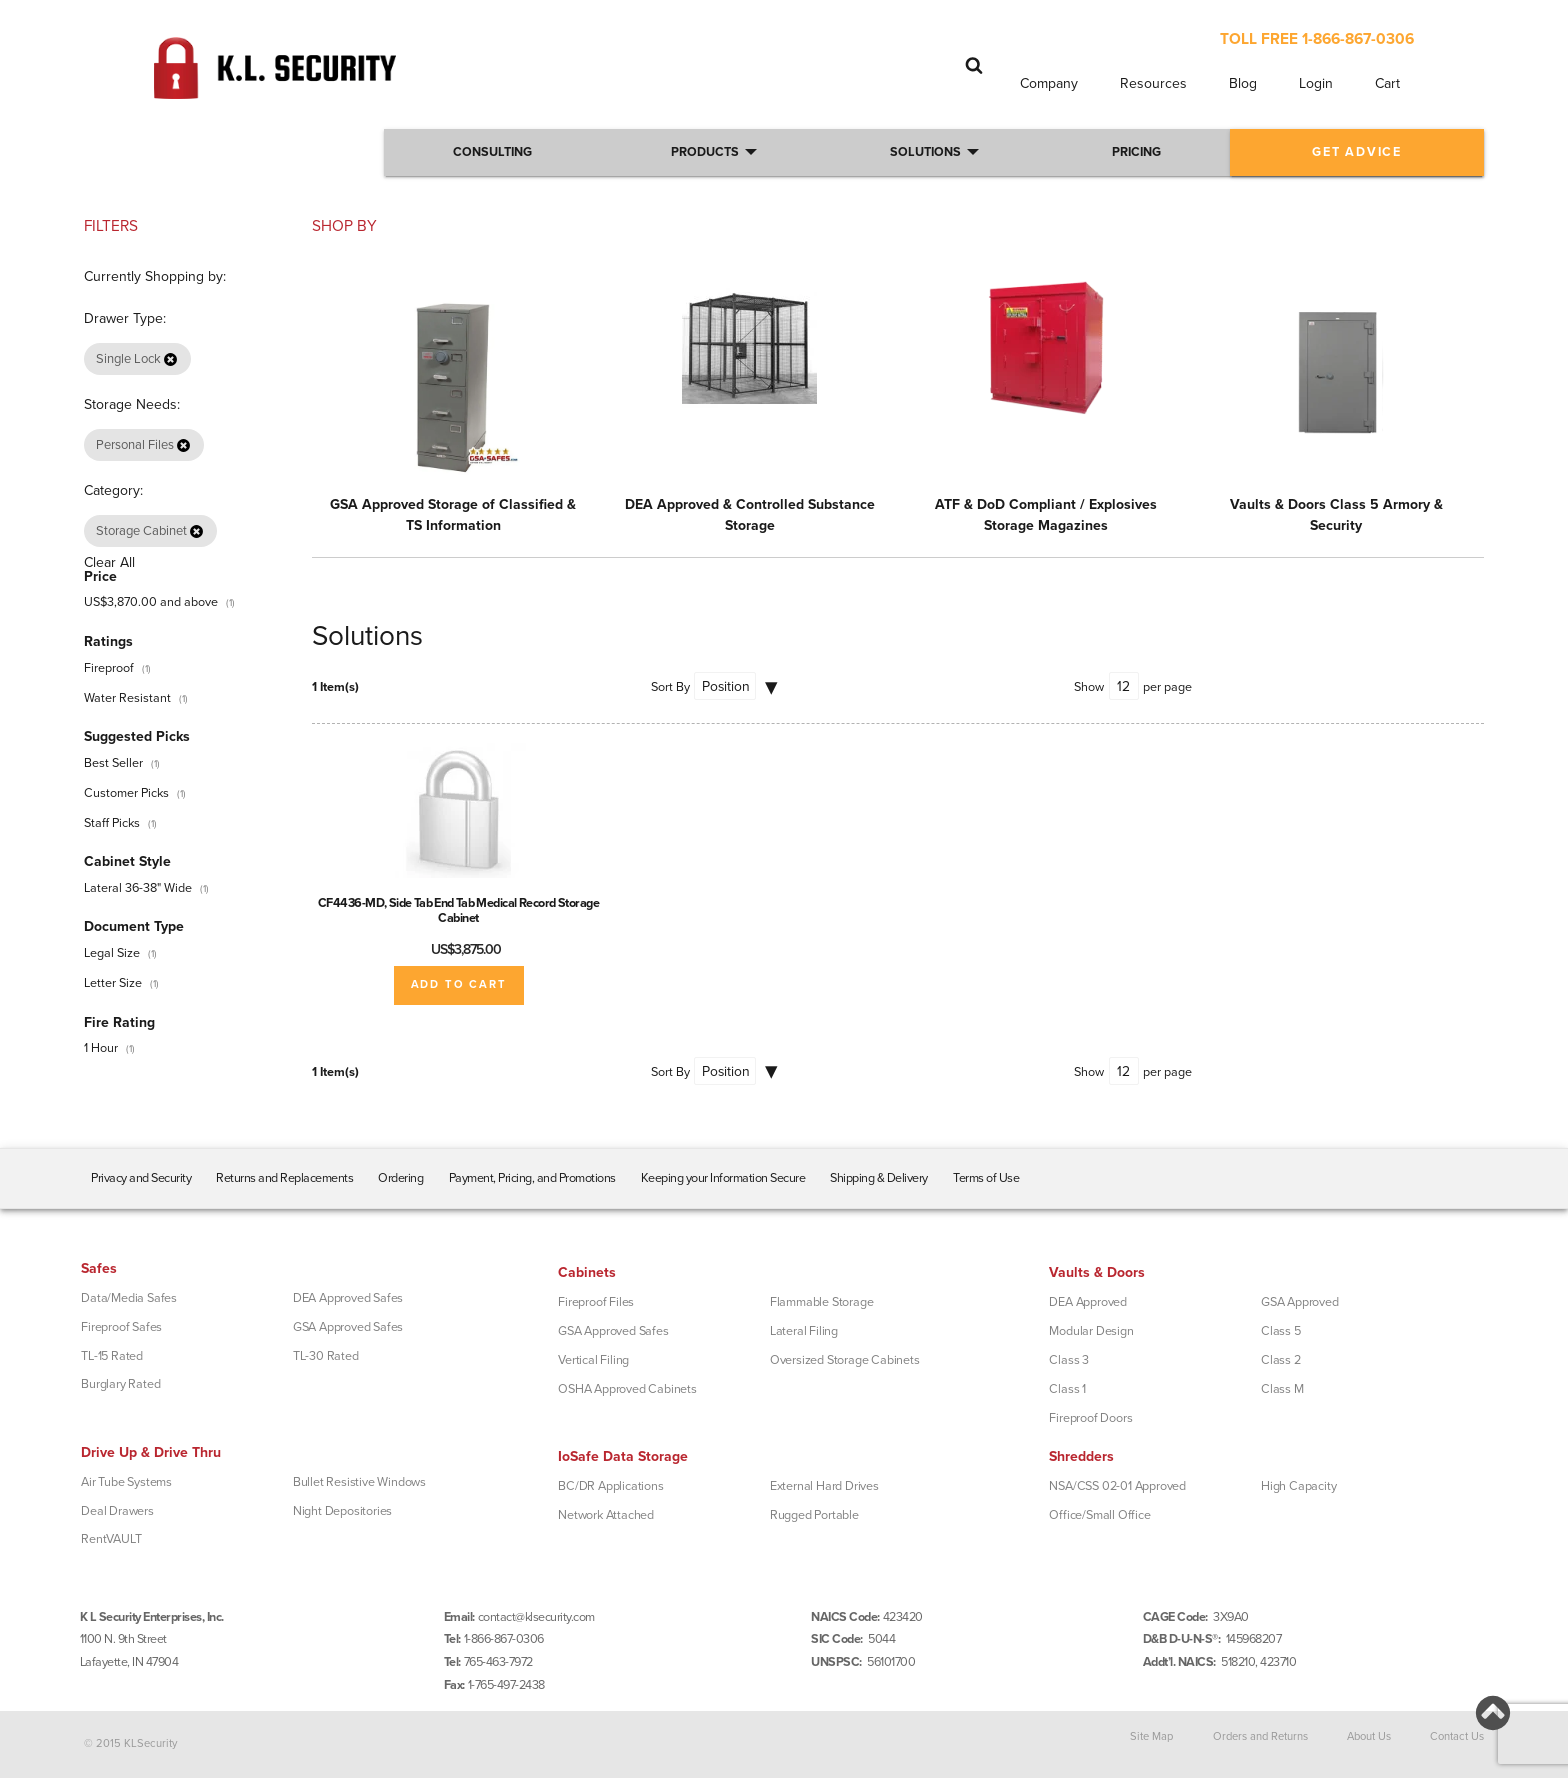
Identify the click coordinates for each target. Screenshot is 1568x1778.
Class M (1282, 1389)
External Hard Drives (824, 1486)
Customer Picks (126, 793)
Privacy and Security (141, 1178)
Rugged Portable (814, 1515)
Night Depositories (342, 1511)
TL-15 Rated (112, 1356)
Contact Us (1457, 1736)
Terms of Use (986, 1178)
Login (1316, 83)
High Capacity (1298, 1486)
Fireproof (109, 668)
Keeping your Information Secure (723, 1178)
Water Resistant (127, 698)
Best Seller (113, 763)
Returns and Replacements (284, 1178)
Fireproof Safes (121, 1327)
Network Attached (606, 1515)
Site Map (1151, 1736)
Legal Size (112, 953)
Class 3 (1069, 1360)
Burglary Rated (120, 1384)
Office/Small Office (1099, 1515)
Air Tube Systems (126, 1482)
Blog (1243, 83)
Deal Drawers (117, 1511)
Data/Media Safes (129, 1298)
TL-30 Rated (326, 1356)
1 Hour (101, 1048)
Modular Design (1091, 1331)
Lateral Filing (804, 1331)
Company (1049, 83)
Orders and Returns (1260, 1736)
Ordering (400, 1178)
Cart (1387, 83)
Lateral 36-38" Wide (138, 888)
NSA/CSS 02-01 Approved (1117, 1486)
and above (151, 602)
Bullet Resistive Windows (359, 1482)
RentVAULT (111, 1539)
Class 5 (1281, 1331)
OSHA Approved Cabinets (627, 1389)
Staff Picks (112, 823)
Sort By (670, 687)
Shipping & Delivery (879, 1178)
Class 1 (1067, 1389)
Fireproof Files (596, 1302)
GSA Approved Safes (348, 1327)
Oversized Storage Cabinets (845, 1360)
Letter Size (113, 983)
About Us (1369, 1736)
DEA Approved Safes (348, 1298)
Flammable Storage (822, 1302)
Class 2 (1281, 1360)
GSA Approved (1300, 1302)
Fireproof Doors (1090, 1418)
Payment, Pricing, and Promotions (532, 1178)
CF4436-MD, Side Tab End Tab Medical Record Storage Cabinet (459, 910)
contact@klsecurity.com (536, 1617)
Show (1089, 687)
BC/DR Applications (610, 1486)
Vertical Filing (593, 1360)
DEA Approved (1088, 1302)
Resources (1153, 83)
